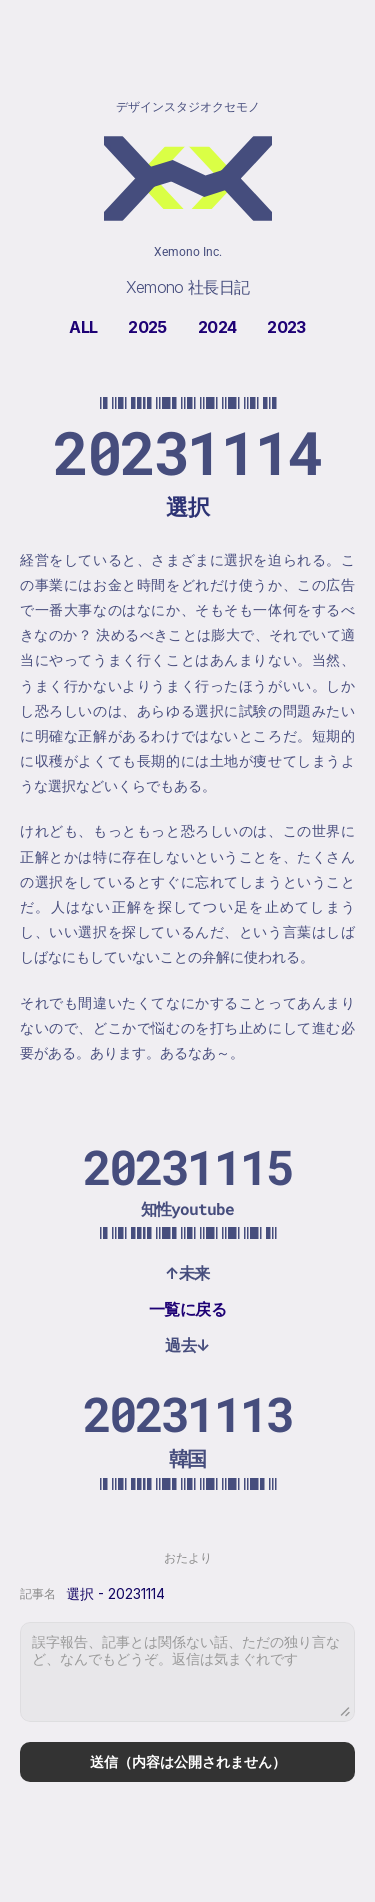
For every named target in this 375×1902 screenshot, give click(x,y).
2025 (147, 327)
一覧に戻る (187, 1309)
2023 (286, 327)
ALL (83, 327)
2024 (217, 327)
